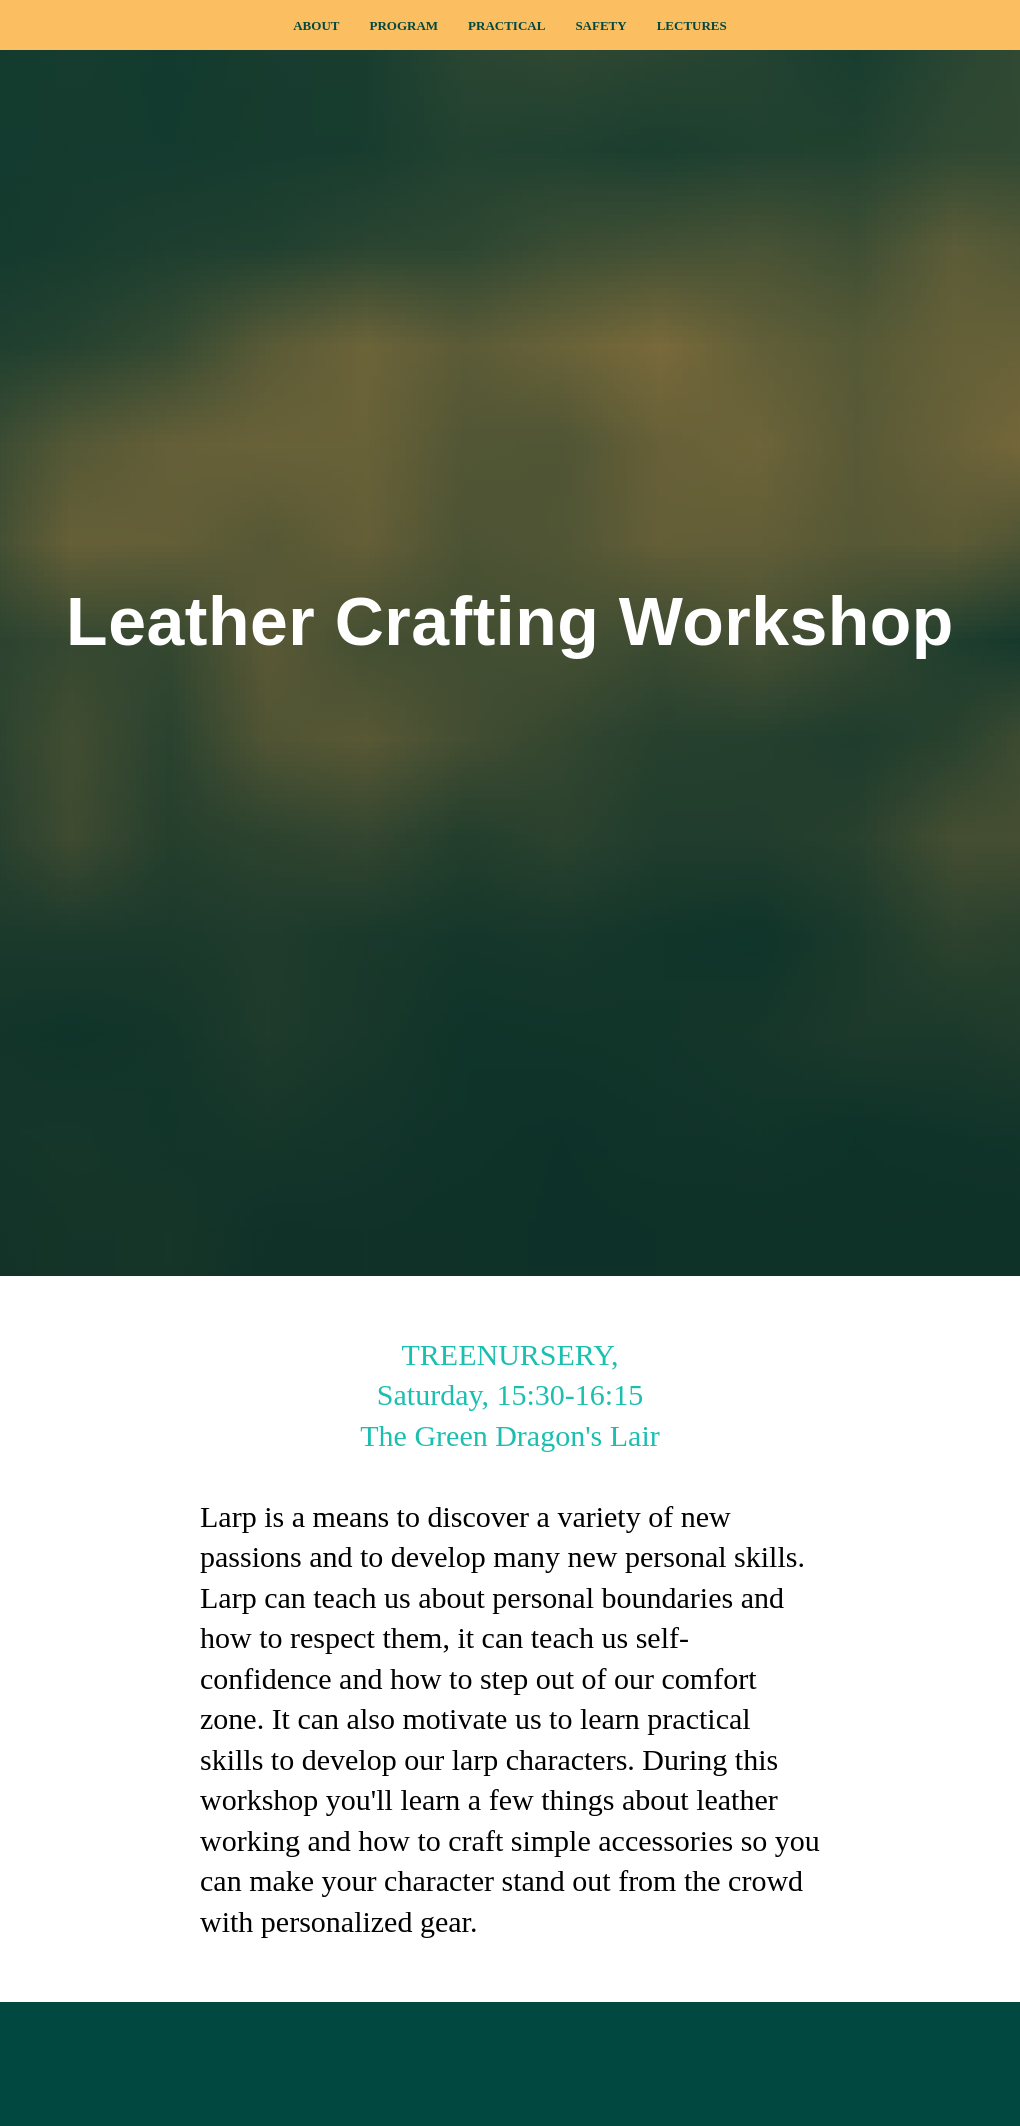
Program (403, 25)
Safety (600, 25)
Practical (506, 25)
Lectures (692, 25)
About (316, 25)
